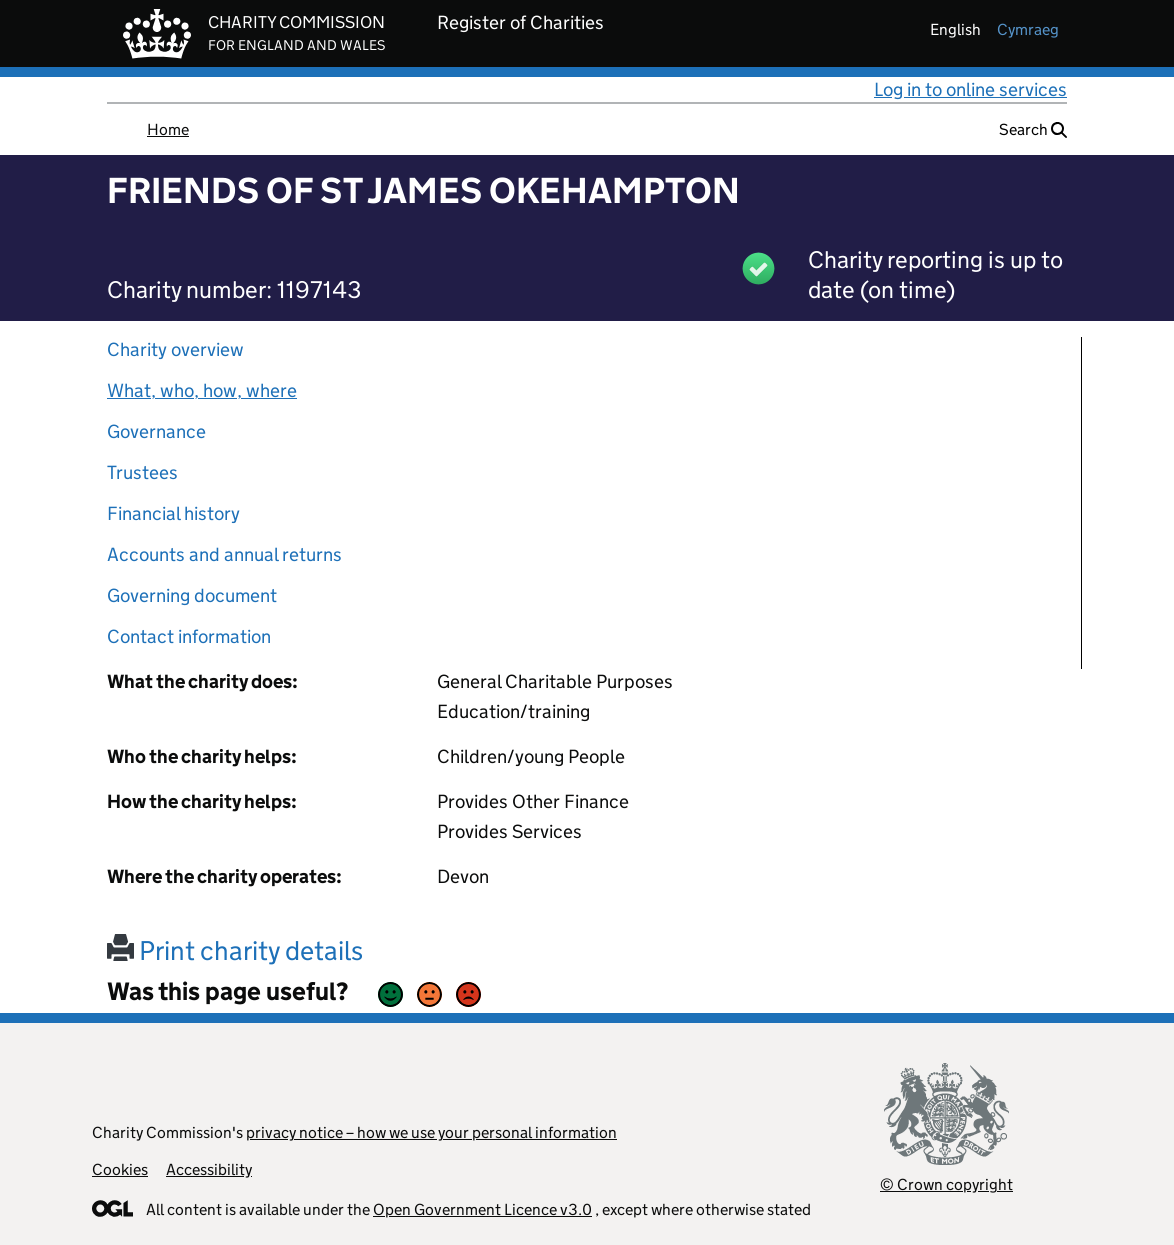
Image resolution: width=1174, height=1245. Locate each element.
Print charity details (235, 950)
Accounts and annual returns (224, 554)
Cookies (120, 1169)
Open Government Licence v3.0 (482, 1209)
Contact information (189, 636)
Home (168, 129)
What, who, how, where (202, 390)
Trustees (142, 472)
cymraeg (1028, 29)
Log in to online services (970, 89)
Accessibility (209, 1169)
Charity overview (175, 349)
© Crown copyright (946, 1184)
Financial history (173, 513)
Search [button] (1033, 129)
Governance (156, 431)
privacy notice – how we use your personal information (431, 1132)
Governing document (192, 595)
